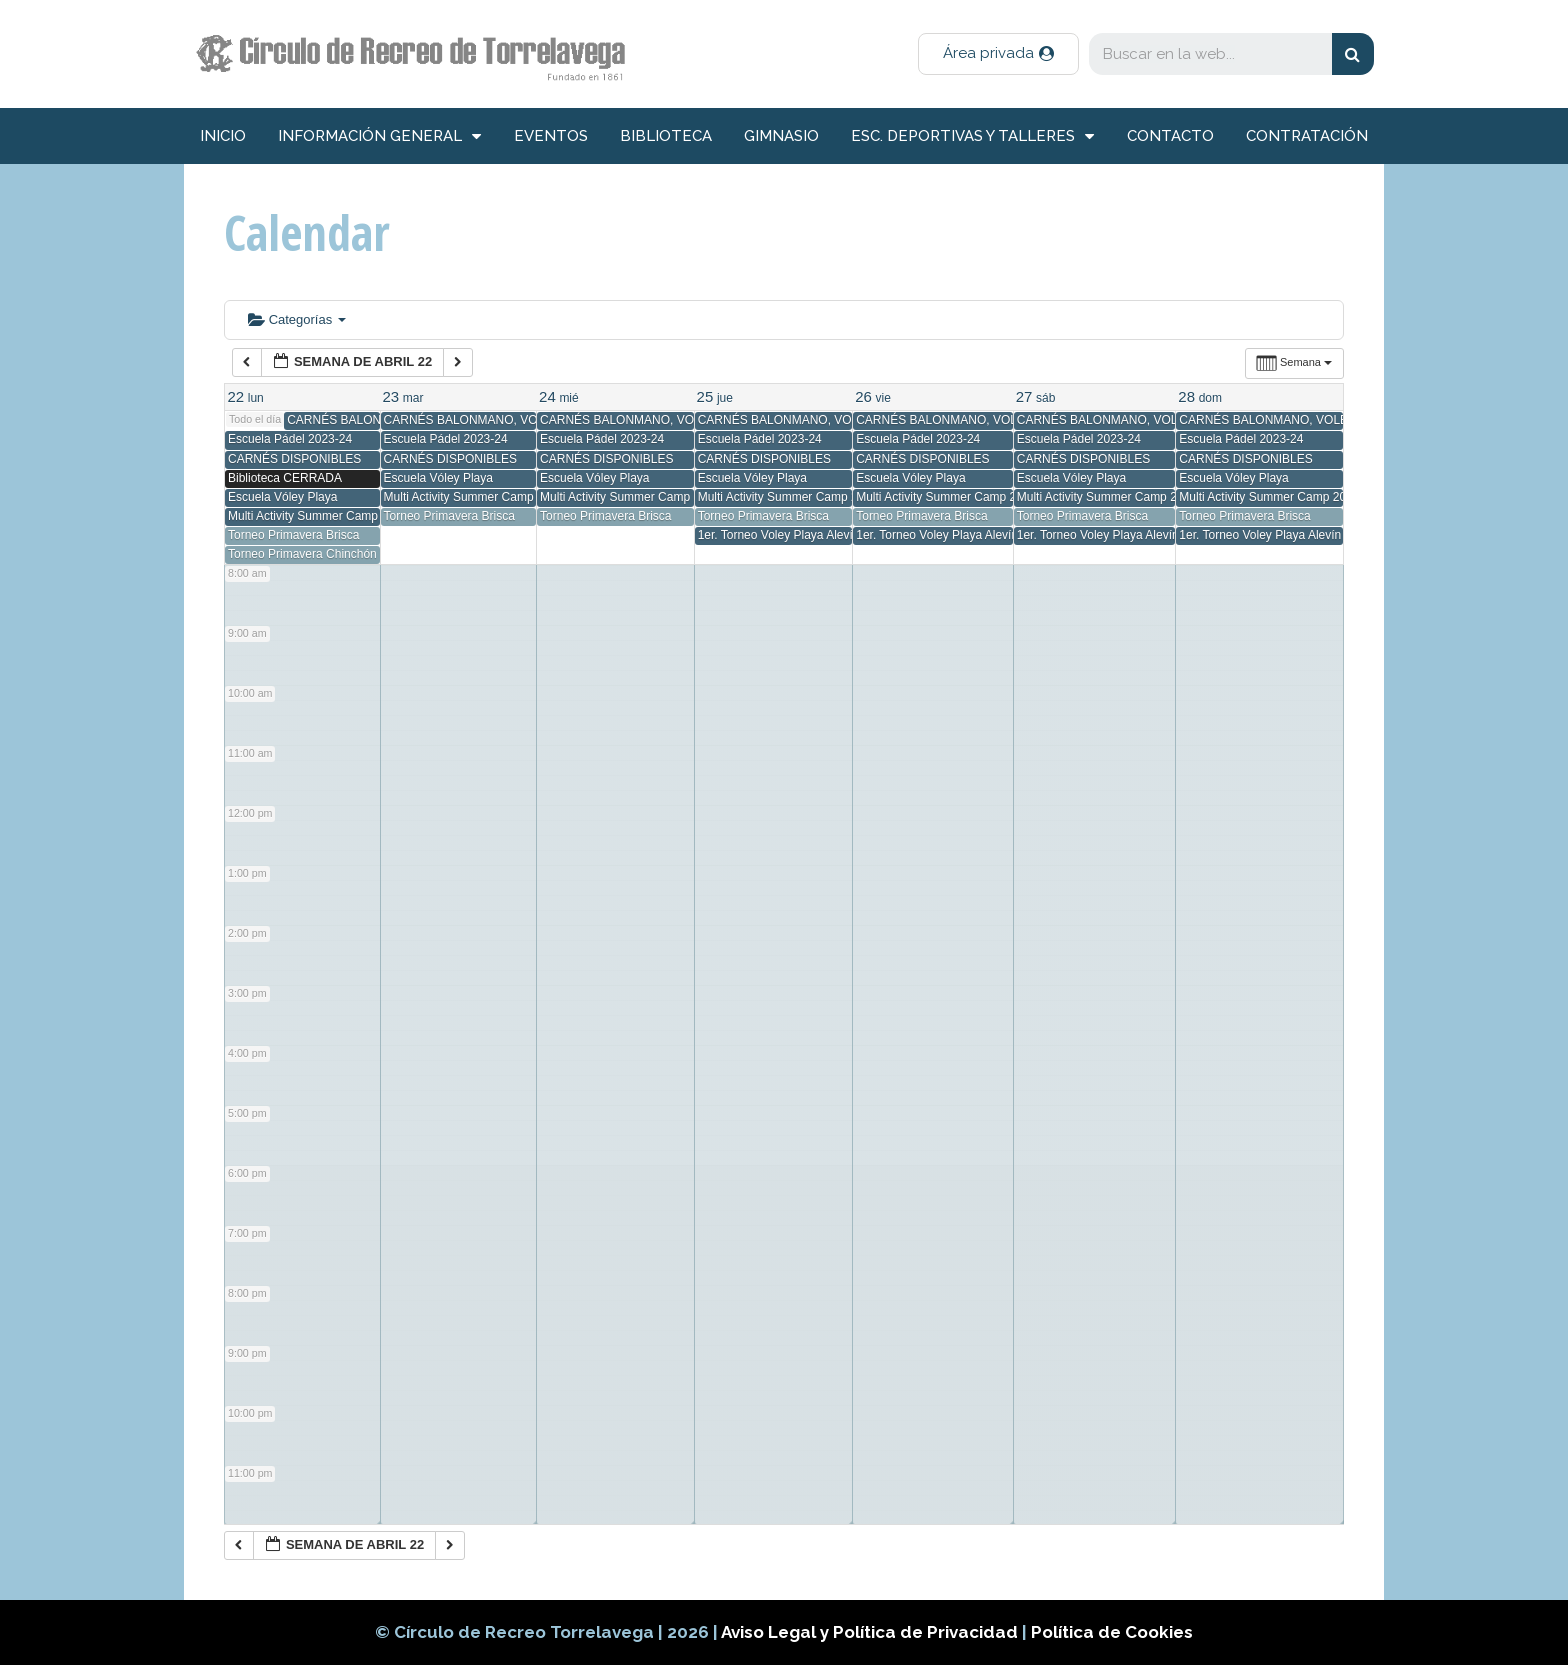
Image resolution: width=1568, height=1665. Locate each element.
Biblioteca (666, 136)
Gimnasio (781, 136)
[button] (998, 54)
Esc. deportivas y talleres (972, 136)
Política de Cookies (1112, 1632)
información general (379, 136)
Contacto (1170, 136)
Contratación (1307, 136)
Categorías (297, 319)
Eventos (551, 136)
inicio (223, 136)
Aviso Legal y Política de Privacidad (871, 1632)
